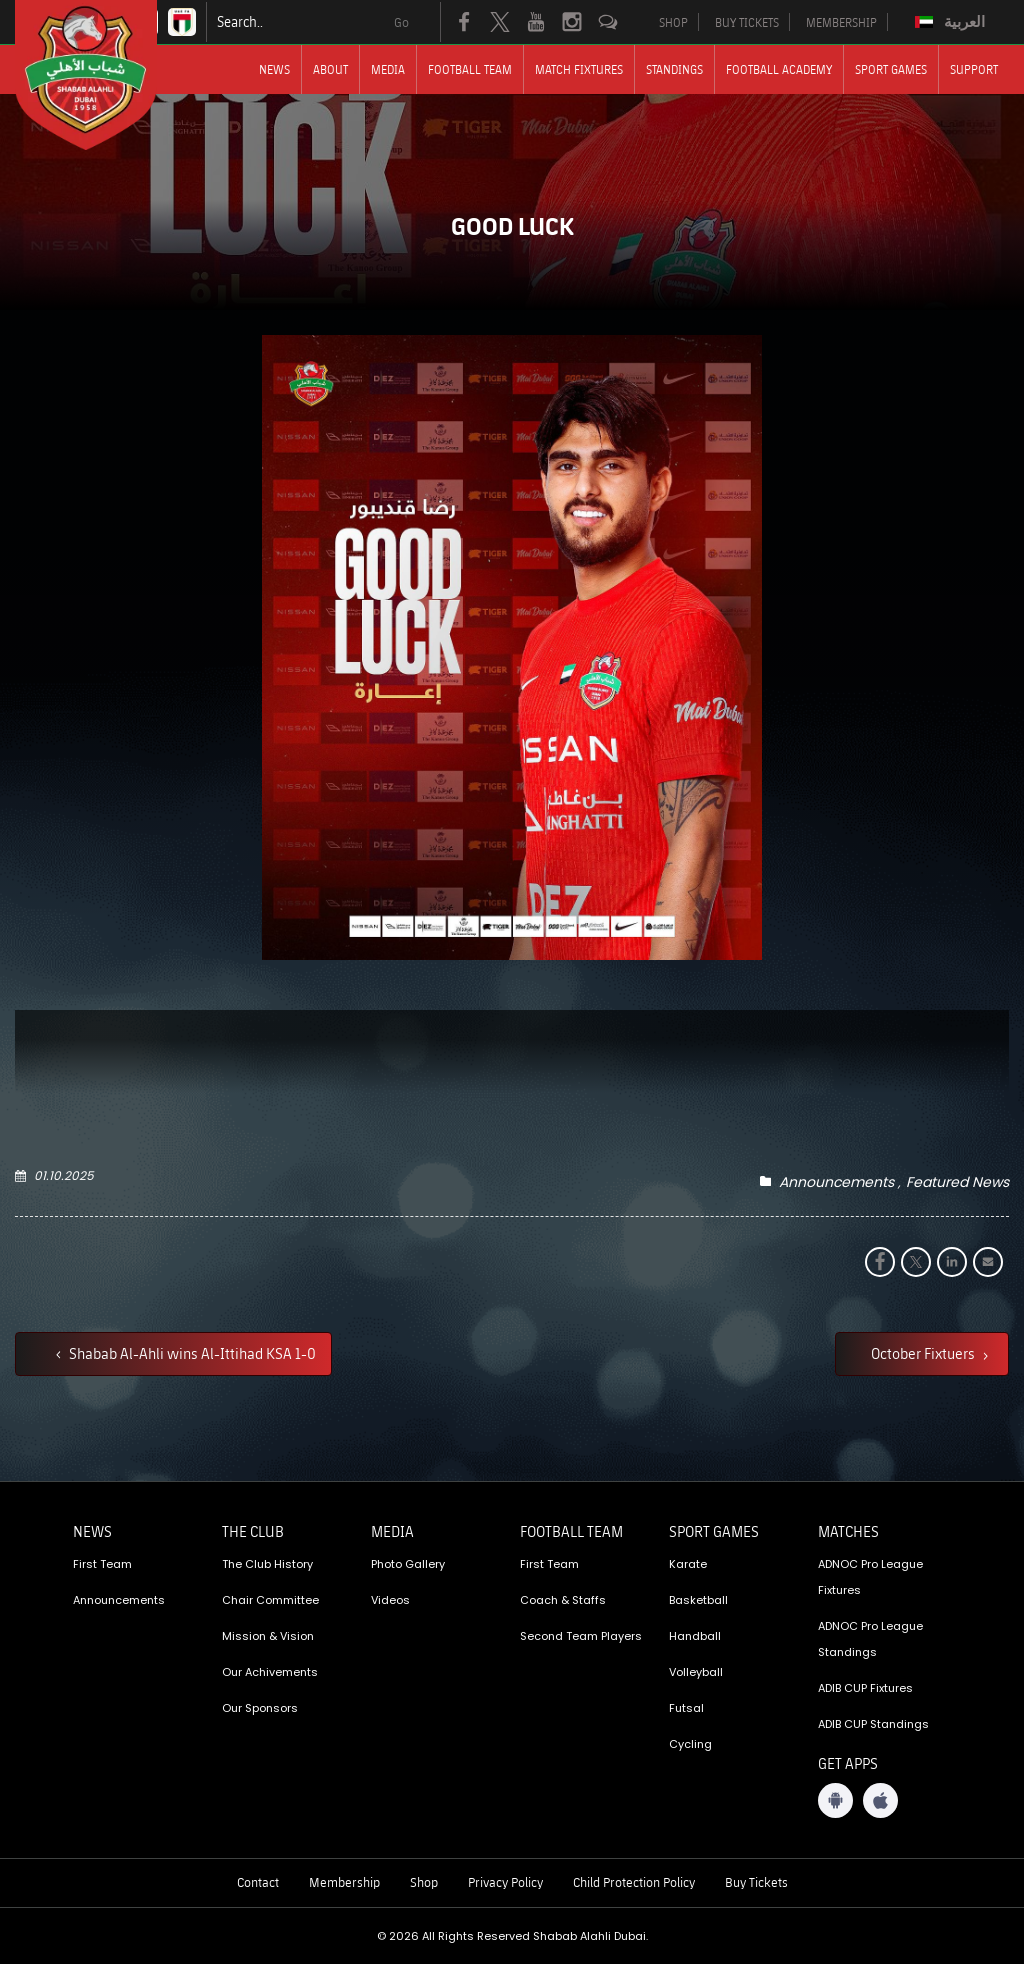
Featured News (957, 1182)
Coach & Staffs (563, 1600)
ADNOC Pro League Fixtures (870, 1577)
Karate (688, 1564)
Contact (258, 1882)
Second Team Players (581, 1636)
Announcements (836, 1182)
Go (401, 22)
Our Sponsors (260, 1708)
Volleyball (696, 1672)
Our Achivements (270, 1672)
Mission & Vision (268, 1636)
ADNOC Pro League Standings (870, 1639)
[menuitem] (952, 22)
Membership (344, 1882)
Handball (695, 1636)
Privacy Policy (505, 1882)
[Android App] (835, 1800)
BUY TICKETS (747, 22)
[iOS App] (880, 1800)
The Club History (267, 1564)
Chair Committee (270, 1600)
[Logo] (104, 75)
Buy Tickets (756, 1882)
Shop (424, 1882)
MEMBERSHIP (841, 22)
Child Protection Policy (634, 1882)
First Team (102, 1564)
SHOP (673, 22)
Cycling (690, 1744)
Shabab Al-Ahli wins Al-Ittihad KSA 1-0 (191, 1353)
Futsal (686, 1708)
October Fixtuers (924, 1353)
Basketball (698, 1600)
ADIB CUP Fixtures (865, 1688)
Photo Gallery (408, 1564)
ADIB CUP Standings (873, 1724)
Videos (390, 1600)
